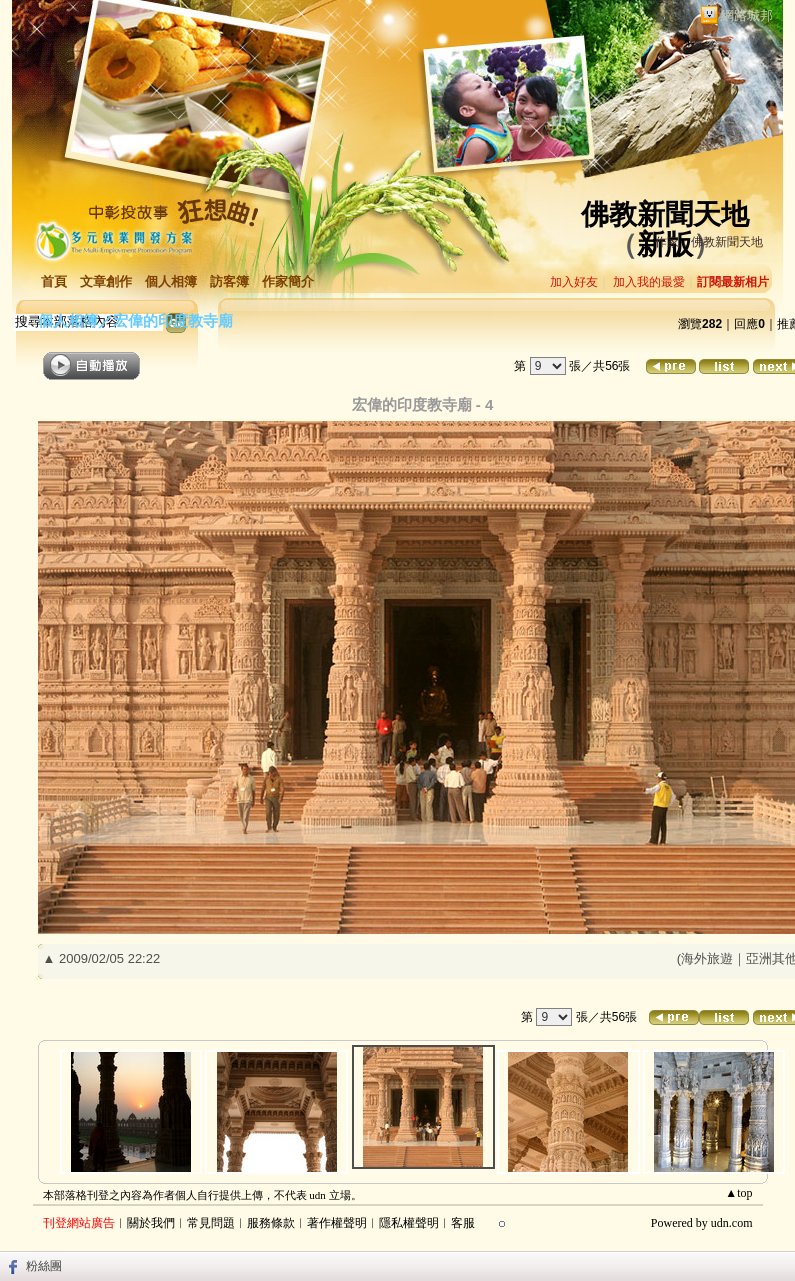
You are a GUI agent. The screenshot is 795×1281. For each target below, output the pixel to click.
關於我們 (151, 1223)
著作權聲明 (337, 1223)
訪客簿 (229, 281)
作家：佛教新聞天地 (709, 242)
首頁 (54, 281)
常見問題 (211, 1223)
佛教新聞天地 (665, 214)
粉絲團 (44, 1266)
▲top (738, 1193)
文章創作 (106, 281)
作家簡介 (288, 281)
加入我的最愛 (649, 282)
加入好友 (574, 282)
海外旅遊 (707, 958)
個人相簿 (171, 281)
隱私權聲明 (409, 1223)
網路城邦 (747, 15)
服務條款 (271, 1223)
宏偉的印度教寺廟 (173, 320)
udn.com (732, 1223)
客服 (463, 1223)
